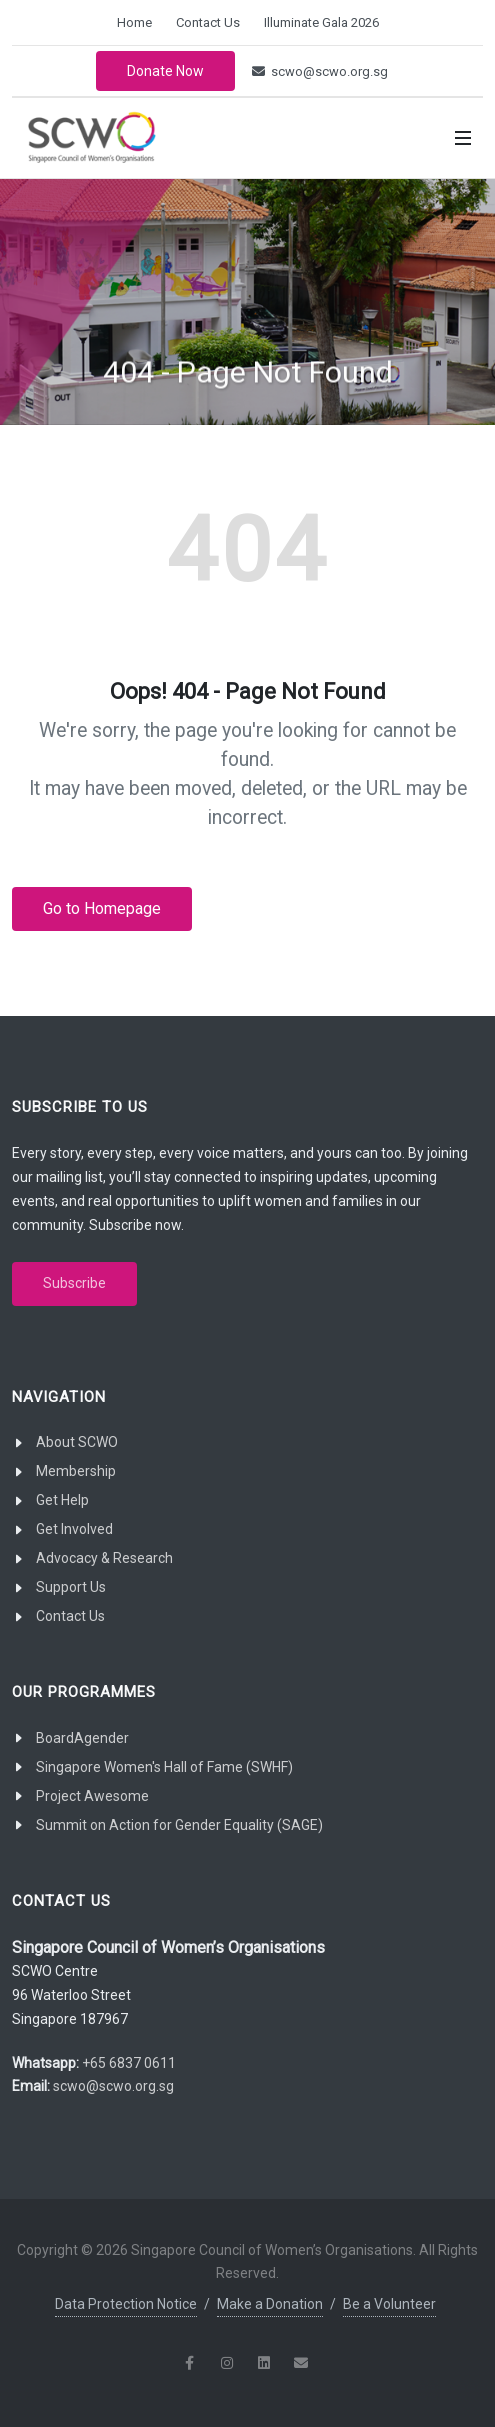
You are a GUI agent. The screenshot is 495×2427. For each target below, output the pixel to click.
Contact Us (208, 22)
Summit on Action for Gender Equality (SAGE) (179, 1825)
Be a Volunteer (389, 2304)
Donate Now (165, 71)
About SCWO (77, 1442)
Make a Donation (270, 2304)
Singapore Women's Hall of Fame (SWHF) (164, 1767)
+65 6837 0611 (129, 2063)
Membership (76, 1471)
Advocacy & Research (104, 1558)
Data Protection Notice (126, 2304)
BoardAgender (82, 1738)
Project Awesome (92, 1796)
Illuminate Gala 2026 (321, 22)
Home (134, 22)
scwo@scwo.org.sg (320, 71)
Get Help (62, 1500)
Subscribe (74, 1283)
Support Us (71, 1587)
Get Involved (74, 1529)
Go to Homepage (102, 908)
